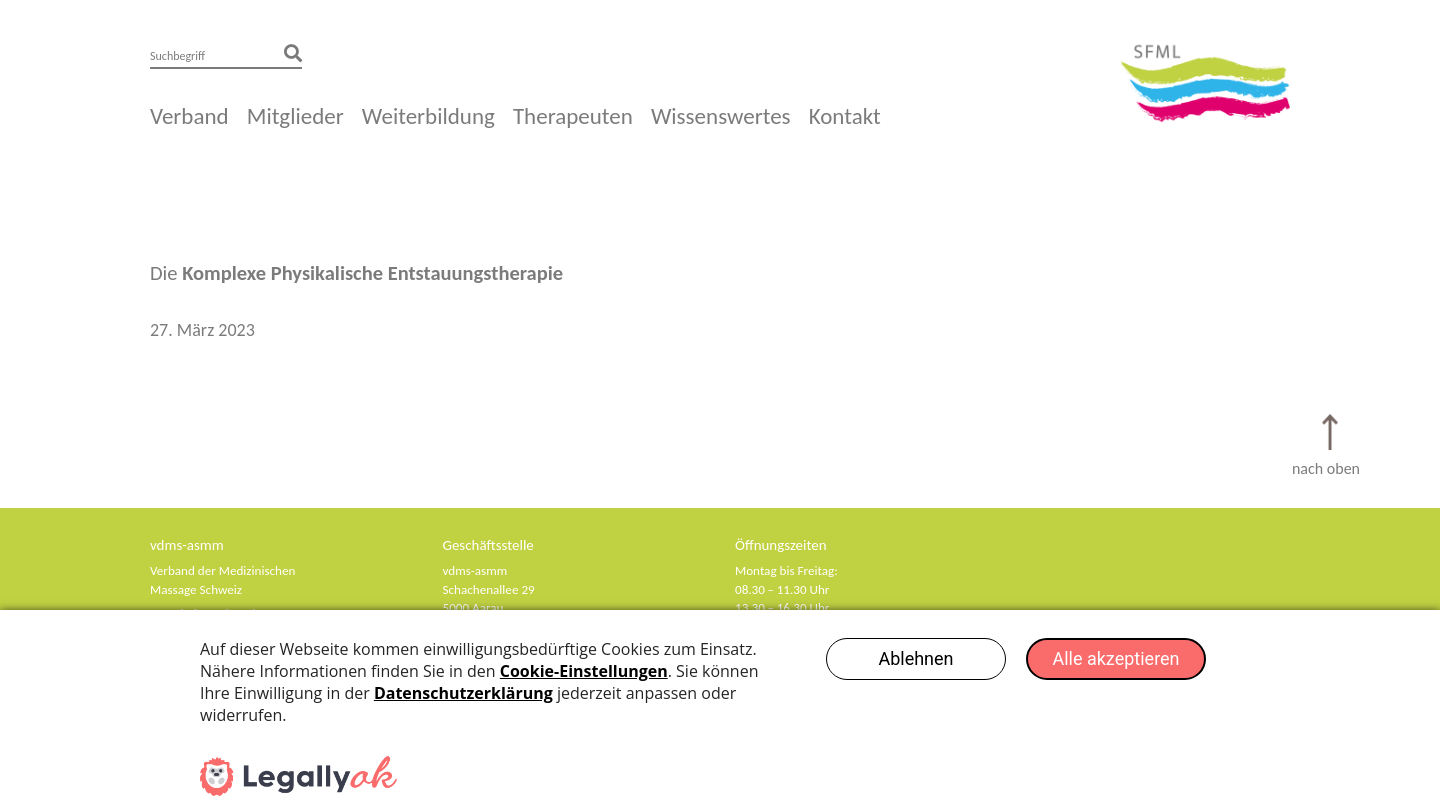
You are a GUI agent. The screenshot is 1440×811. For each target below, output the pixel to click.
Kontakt (845, 116)
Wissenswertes (721, 116)
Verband (189, 116)
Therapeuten (573, 116)
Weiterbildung (428, 116)
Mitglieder (295, 116)
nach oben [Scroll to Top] (1326, 468)
